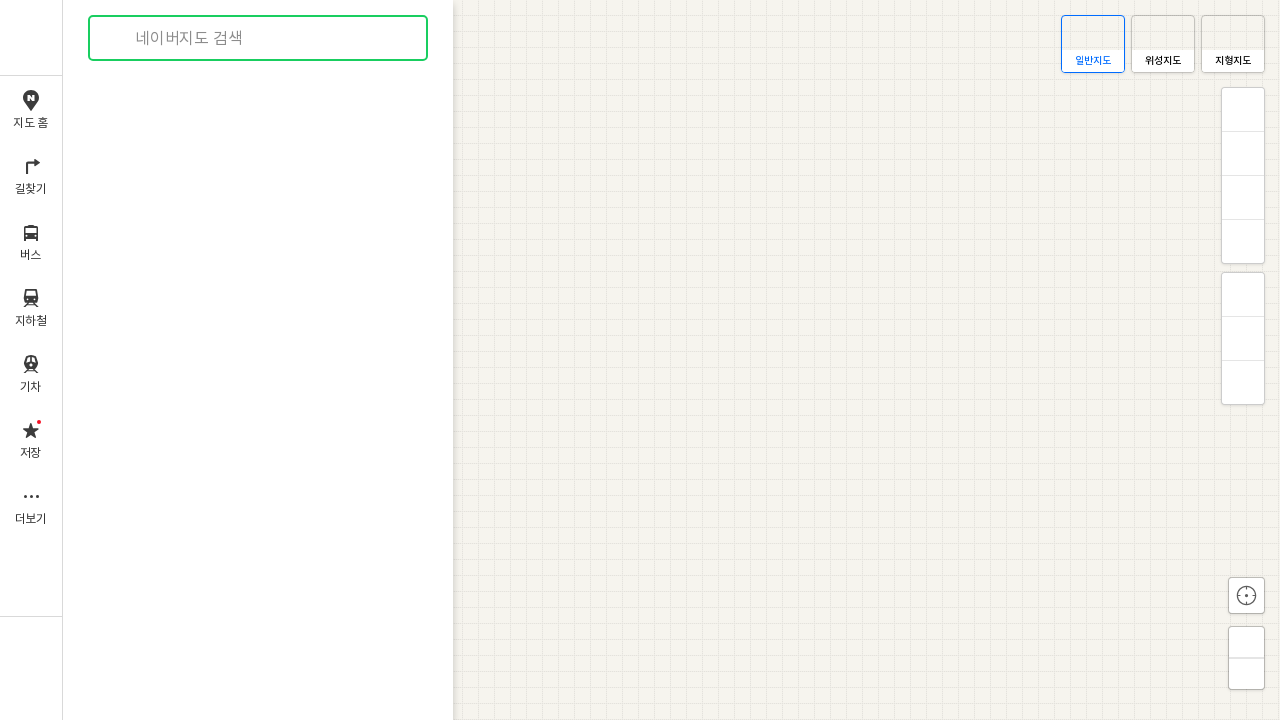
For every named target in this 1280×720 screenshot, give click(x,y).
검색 (118, 38)
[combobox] (259, 38)
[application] (671, 360)
